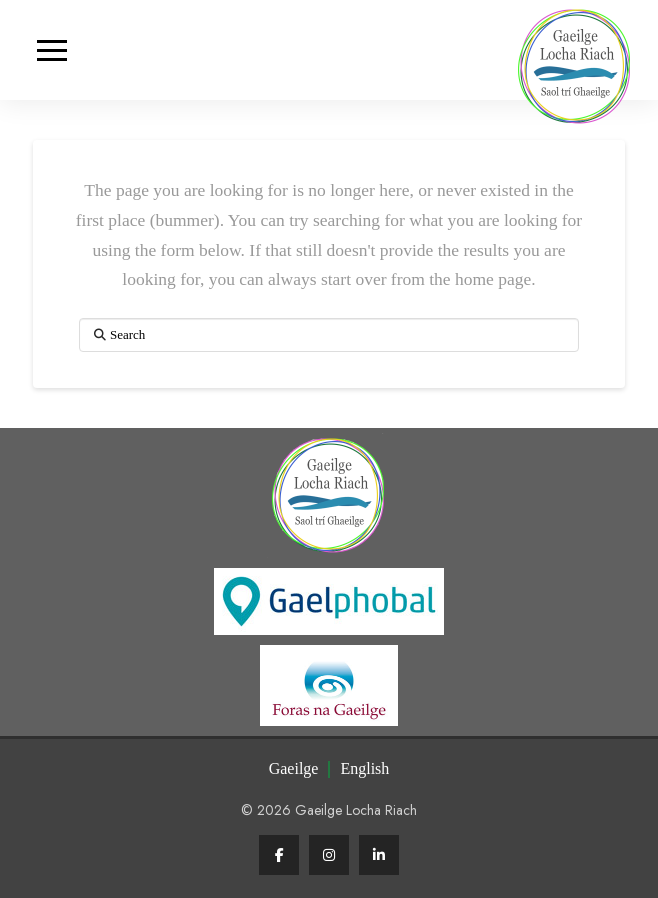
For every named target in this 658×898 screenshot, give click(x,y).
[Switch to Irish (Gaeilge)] (294, 769)
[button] (51, 50)
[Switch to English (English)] (364, 769)
